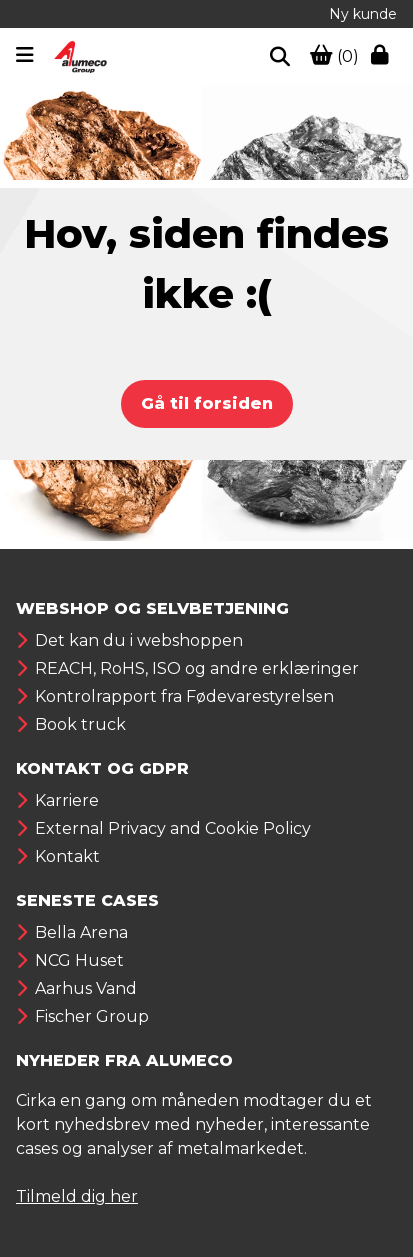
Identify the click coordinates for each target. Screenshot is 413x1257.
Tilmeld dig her (77, 1196)
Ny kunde (363, 14)
